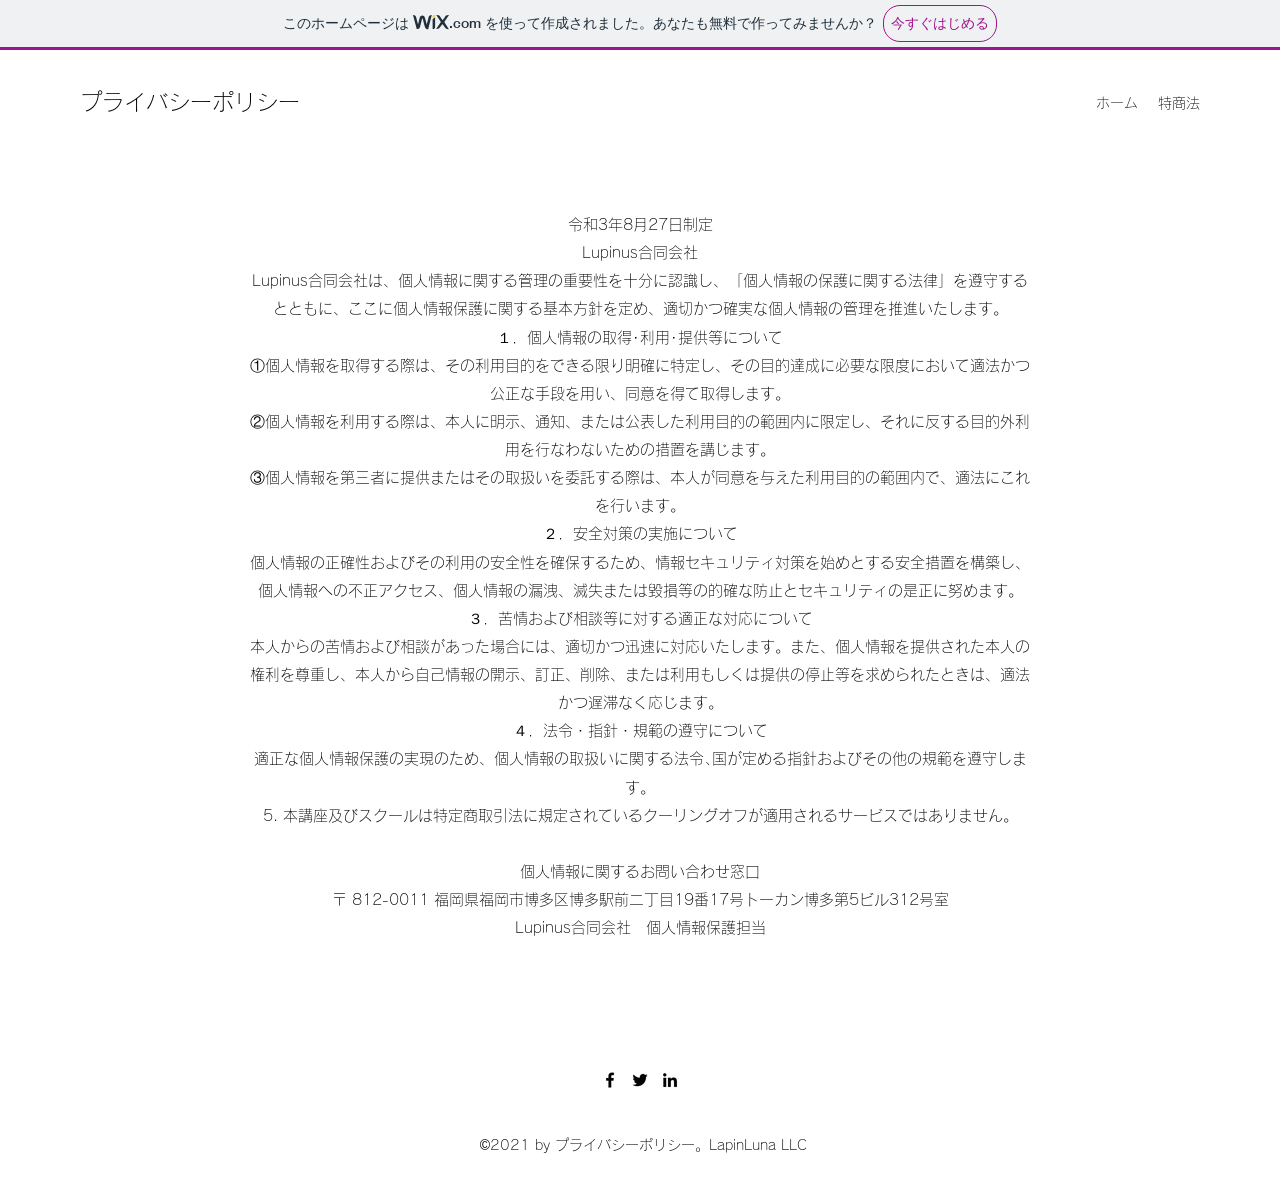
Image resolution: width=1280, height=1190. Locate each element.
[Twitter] (640, 1080)
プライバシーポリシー (190, 102)
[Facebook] (610, 1080)
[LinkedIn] (670, 1080)
